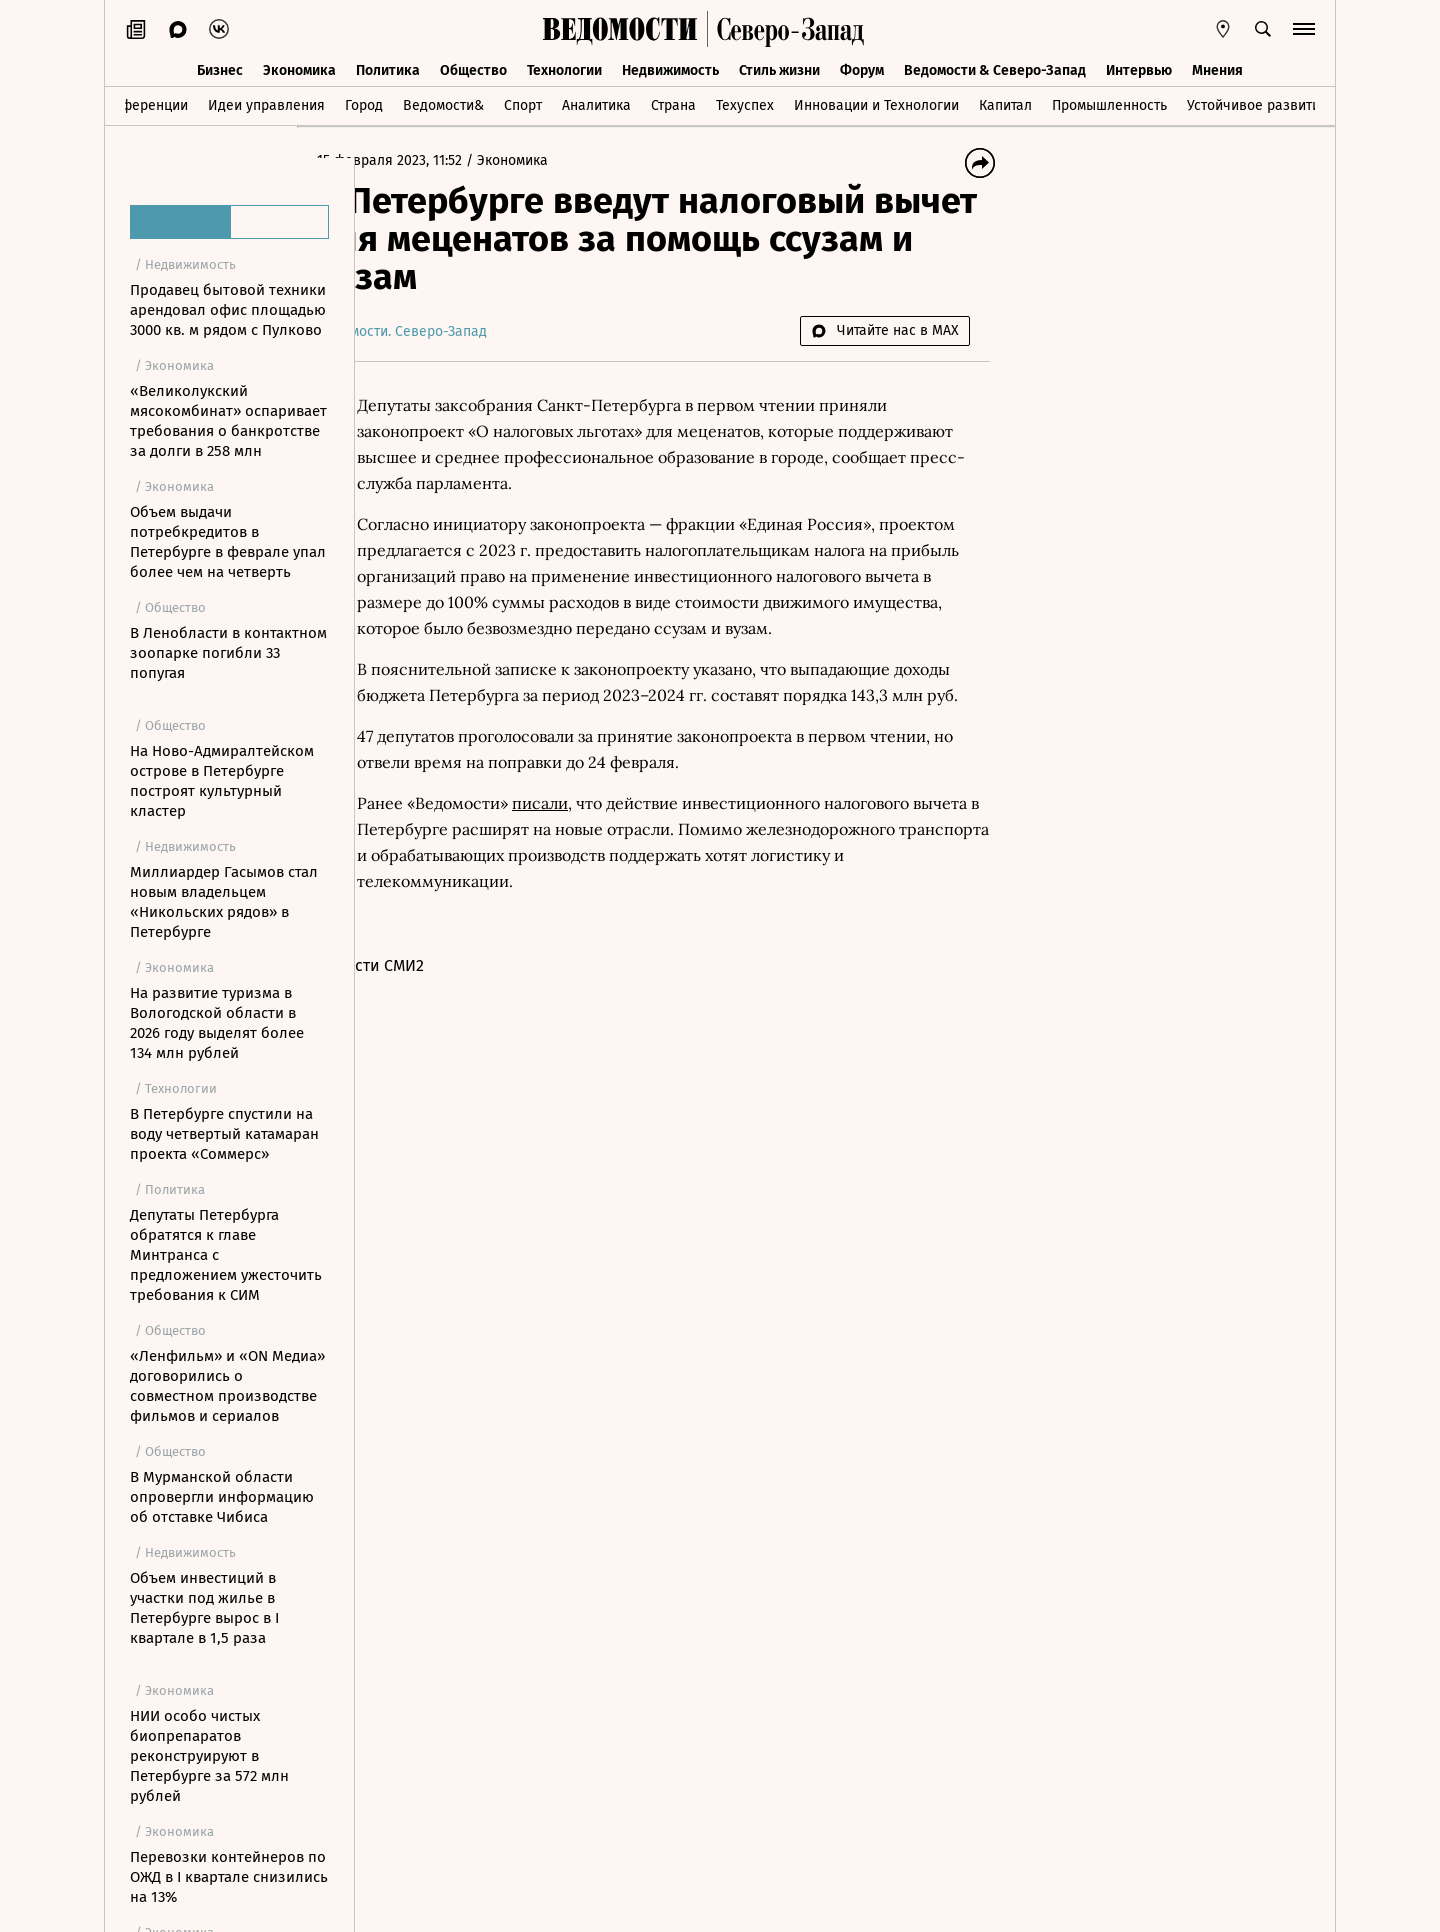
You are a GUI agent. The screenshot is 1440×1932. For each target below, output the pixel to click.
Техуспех (745, 103)
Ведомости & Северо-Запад (995, 67)
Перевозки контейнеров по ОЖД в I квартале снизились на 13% (229, 1877)
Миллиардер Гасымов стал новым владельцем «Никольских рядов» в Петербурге (224, 902)
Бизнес (220, 67)
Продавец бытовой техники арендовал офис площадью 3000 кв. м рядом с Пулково (228, 310)
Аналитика (596, 103)
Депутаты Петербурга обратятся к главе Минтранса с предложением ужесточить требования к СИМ (226, 1255)
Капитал (1005, 103)
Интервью (1139, 67)
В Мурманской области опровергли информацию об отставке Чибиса (222, 1497)
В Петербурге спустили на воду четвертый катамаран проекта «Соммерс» (224, 1134)
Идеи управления (266, 103)
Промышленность (1109, 103)
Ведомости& (443, 103)
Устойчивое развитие (1257, 103)
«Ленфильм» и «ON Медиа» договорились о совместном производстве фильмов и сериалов (227, 1386)
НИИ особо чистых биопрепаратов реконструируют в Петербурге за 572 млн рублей (209, 1756)
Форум (862, 67)
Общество (473, 67)
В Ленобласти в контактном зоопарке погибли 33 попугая (228, 653)
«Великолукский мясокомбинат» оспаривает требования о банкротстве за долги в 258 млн (228, 421)
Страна (673, 103)
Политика (388, 67)
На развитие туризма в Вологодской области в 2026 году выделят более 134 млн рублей (217, 1023)
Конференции (142, 103)
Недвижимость (670, 67)
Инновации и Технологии (876, 103)
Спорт (523, 103)
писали (598, 855)
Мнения (1217, 67)
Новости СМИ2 (428, 1017)
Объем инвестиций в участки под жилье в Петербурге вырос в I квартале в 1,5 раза (204, 1608)
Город (364, 103)
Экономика (299, 67)
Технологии (564, 67)
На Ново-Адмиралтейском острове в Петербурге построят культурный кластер (222, 781)
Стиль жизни (779, 67)
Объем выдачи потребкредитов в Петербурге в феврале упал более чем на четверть (228, 542)
